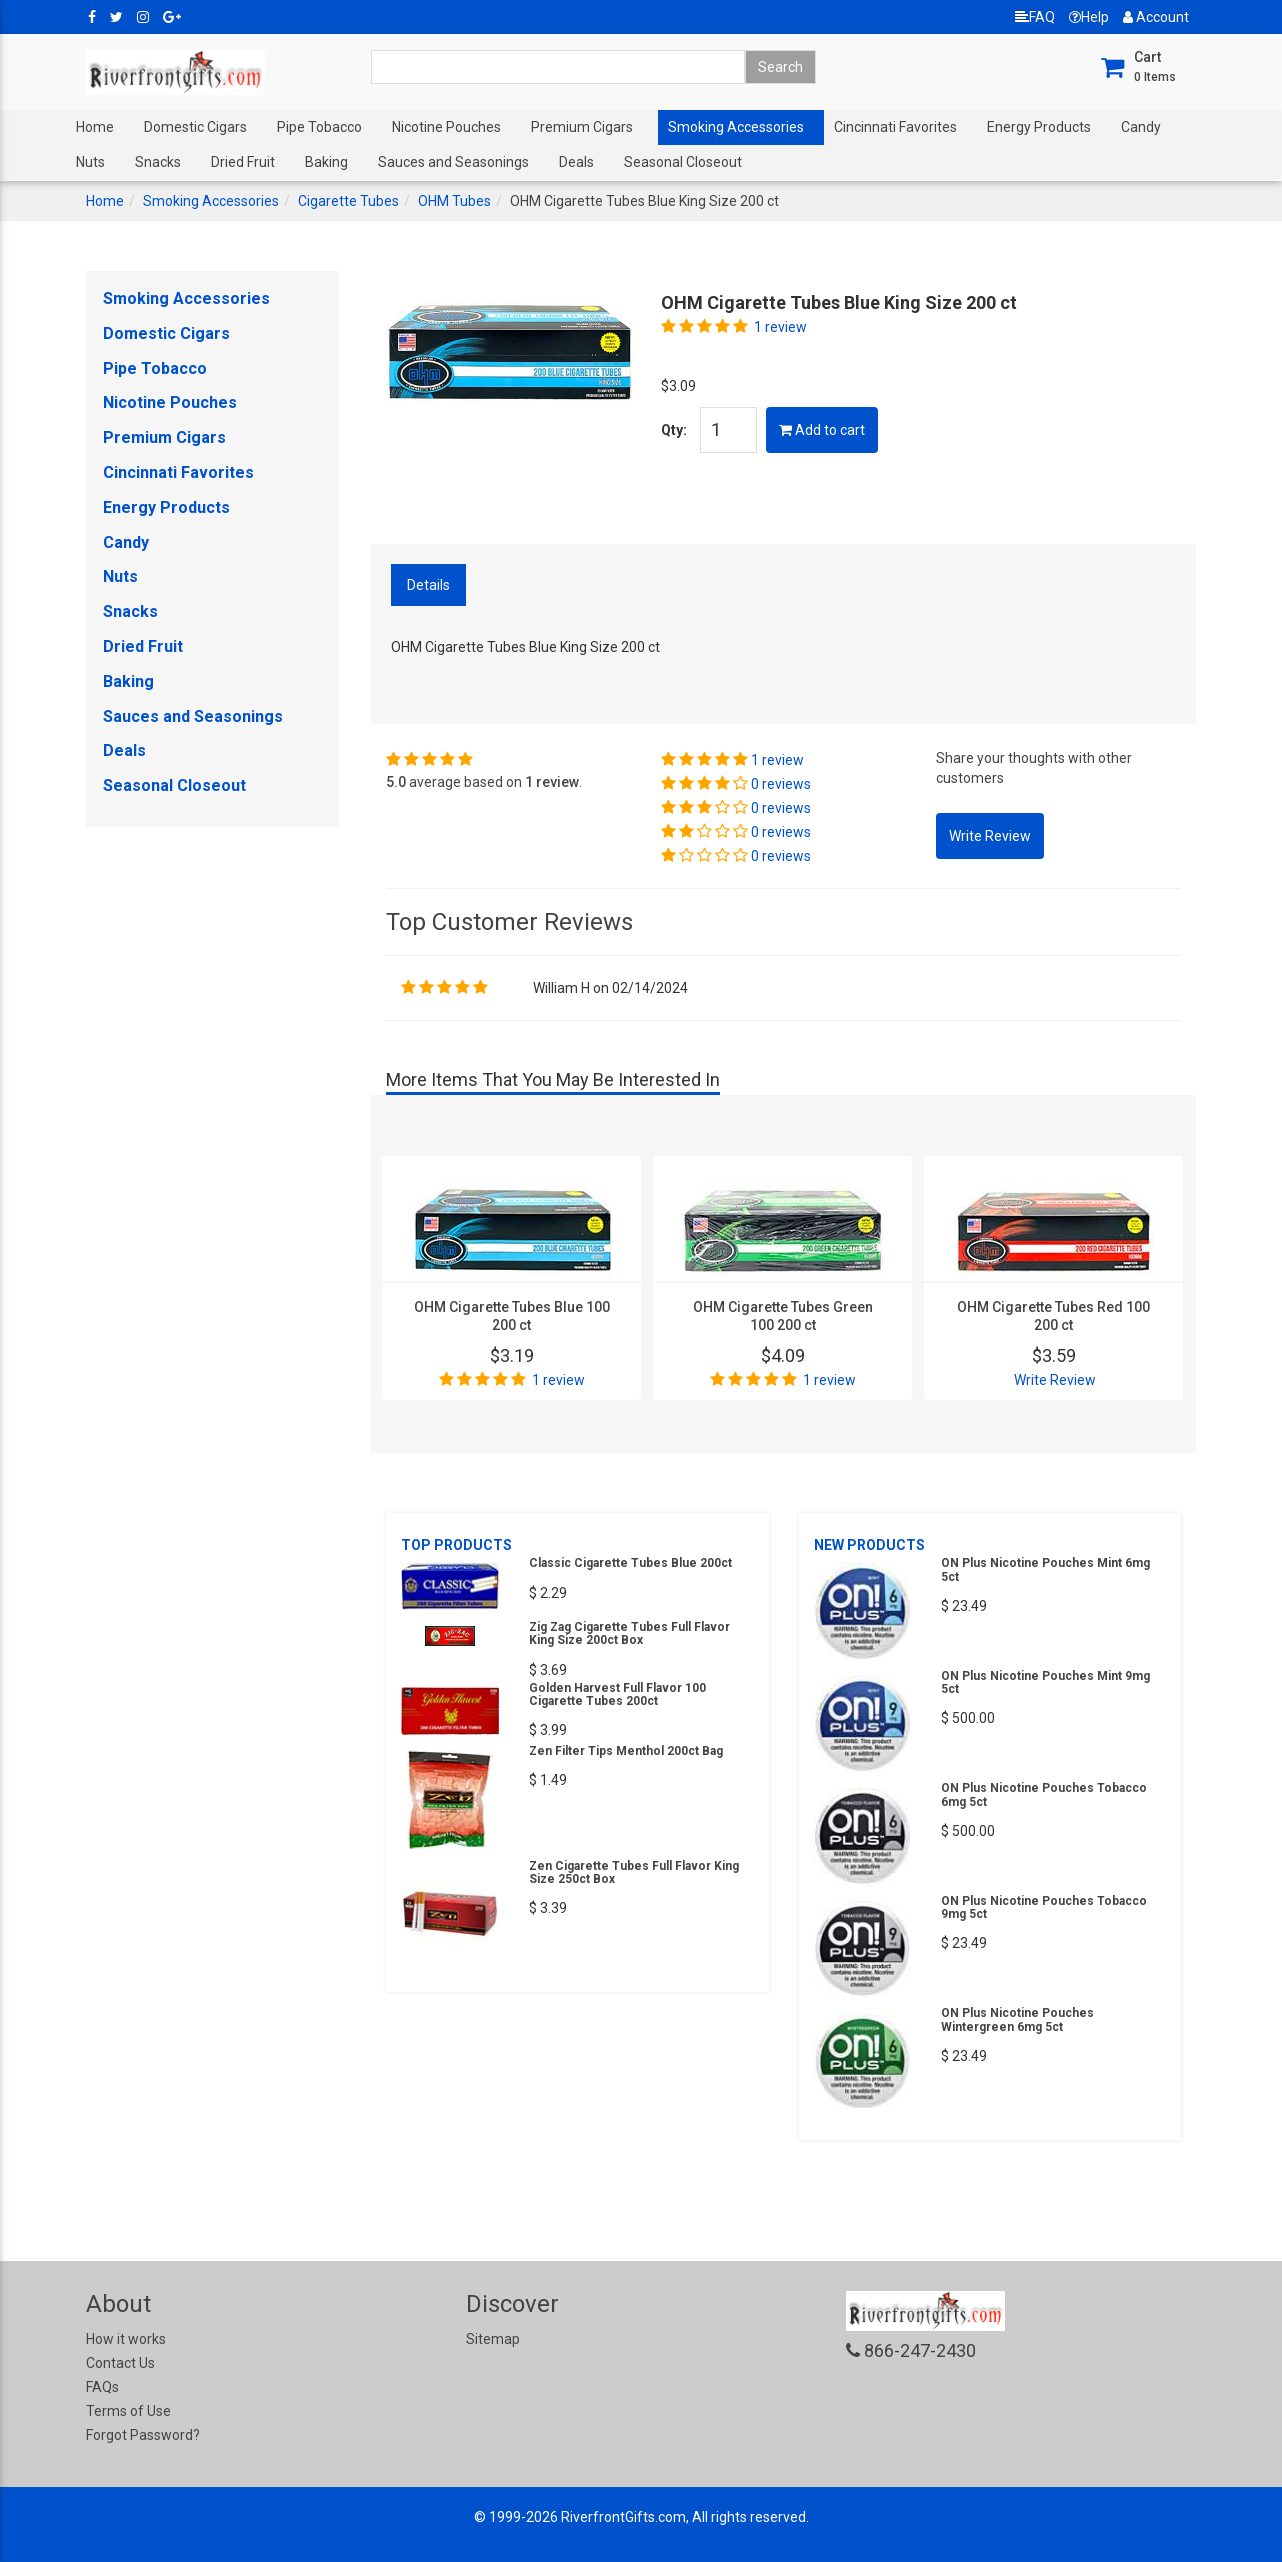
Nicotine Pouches (446, 127)
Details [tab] (428, 585)
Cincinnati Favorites (895, 127)
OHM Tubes (454, 201)
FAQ (1035, 17)
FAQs (102, 2387)
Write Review (1055, 1380)
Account (1156, 17)
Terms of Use (128, 2411)
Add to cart (822, 430)
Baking (326, 162)
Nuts (90, 162)
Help (1089, 17)
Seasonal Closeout (683, 162)
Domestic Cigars (195, 127)
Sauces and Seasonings (453, 162)
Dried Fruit (243, 162)
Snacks (158, 162)
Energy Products (1039, 127)
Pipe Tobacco (319, 127)
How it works (126, 2339)
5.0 (396, 782)
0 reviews (781, 784)
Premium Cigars (582, 127)
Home (95, 127)
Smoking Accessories (736, 127)
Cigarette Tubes (348, 201)
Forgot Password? (143, 2435)
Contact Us (120, 2363)
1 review (780, 327)
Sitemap (493, 2339)
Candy (1141, 127)
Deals (576, 162)
